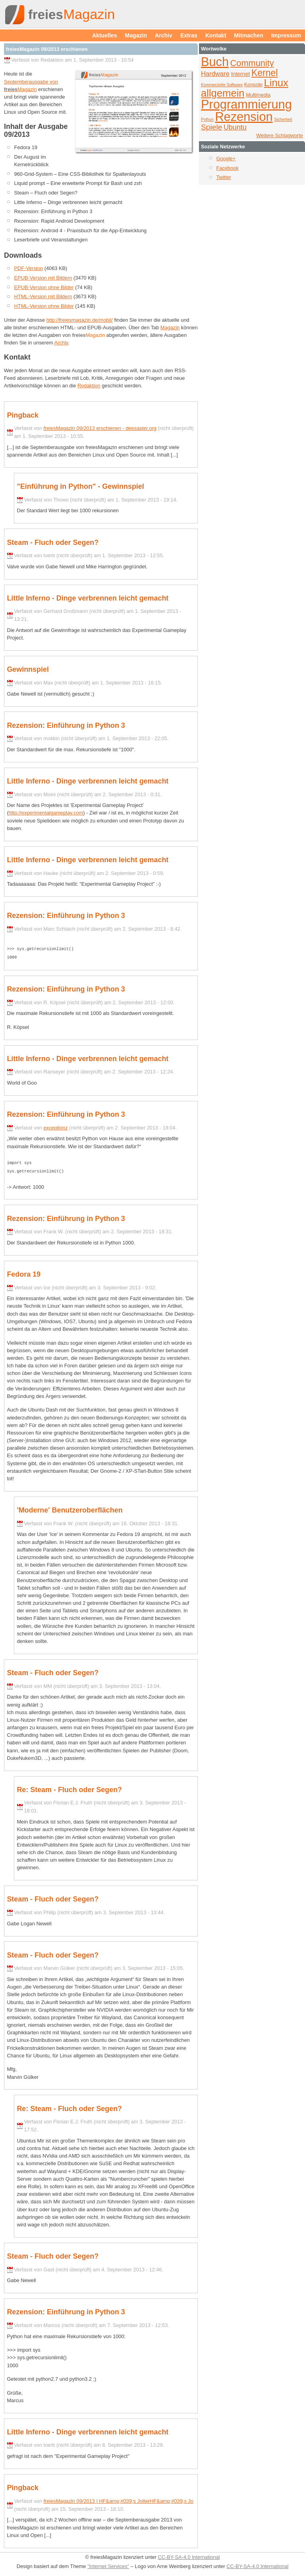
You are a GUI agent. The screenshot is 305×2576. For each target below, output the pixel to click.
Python (207, 119)
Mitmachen (248, 35)
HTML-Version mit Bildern (43, 296)
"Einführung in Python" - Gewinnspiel (80, 486)
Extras (188, 35)
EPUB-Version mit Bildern (43, 278)
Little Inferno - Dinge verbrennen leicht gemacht (87, 598)
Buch (215, 62)
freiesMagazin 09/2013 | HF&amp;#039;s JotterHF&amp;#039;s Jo (118, 2499)
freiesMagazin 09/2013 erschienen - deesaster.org (99, 428)
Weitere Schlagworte (279, 135)
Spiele (211, 127)
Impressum (286, 35)
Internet (240, 74)
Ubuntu (235, 127)
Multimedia (258, 95)
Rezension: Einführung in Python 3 (66, 725)
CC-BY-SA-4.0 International (189, 2555)
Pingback (23, 415)
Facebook (227, 168)
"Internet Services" (108, 2564)
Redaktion (88, 386)
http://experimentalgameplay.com (46, 813)
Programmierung (246, 104)
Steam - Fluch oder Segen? (52, 542)
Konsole (253, 84)
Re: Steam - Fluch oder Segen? (69, 1787)
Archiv (163, 35)
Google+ (226, 158)
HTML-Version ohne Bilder (44, 306)
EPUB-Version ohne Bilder (44, 287)
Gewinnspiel (27, 669)
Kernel (264, 73)
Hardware (215, 74)
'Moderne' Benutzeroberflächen (69, 1508)
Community (252, 63)
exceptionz (55, 1127)
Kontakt (215, 35)
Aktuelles (104, 35)
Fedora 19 (24, 1272)
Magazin (136, 35)
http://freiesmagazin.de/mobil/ (79, 320)
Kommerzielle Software (222, 85)
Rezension (243, 117)
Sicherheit (283, 119)
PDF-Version (28, 268)
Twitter (223, 177)
